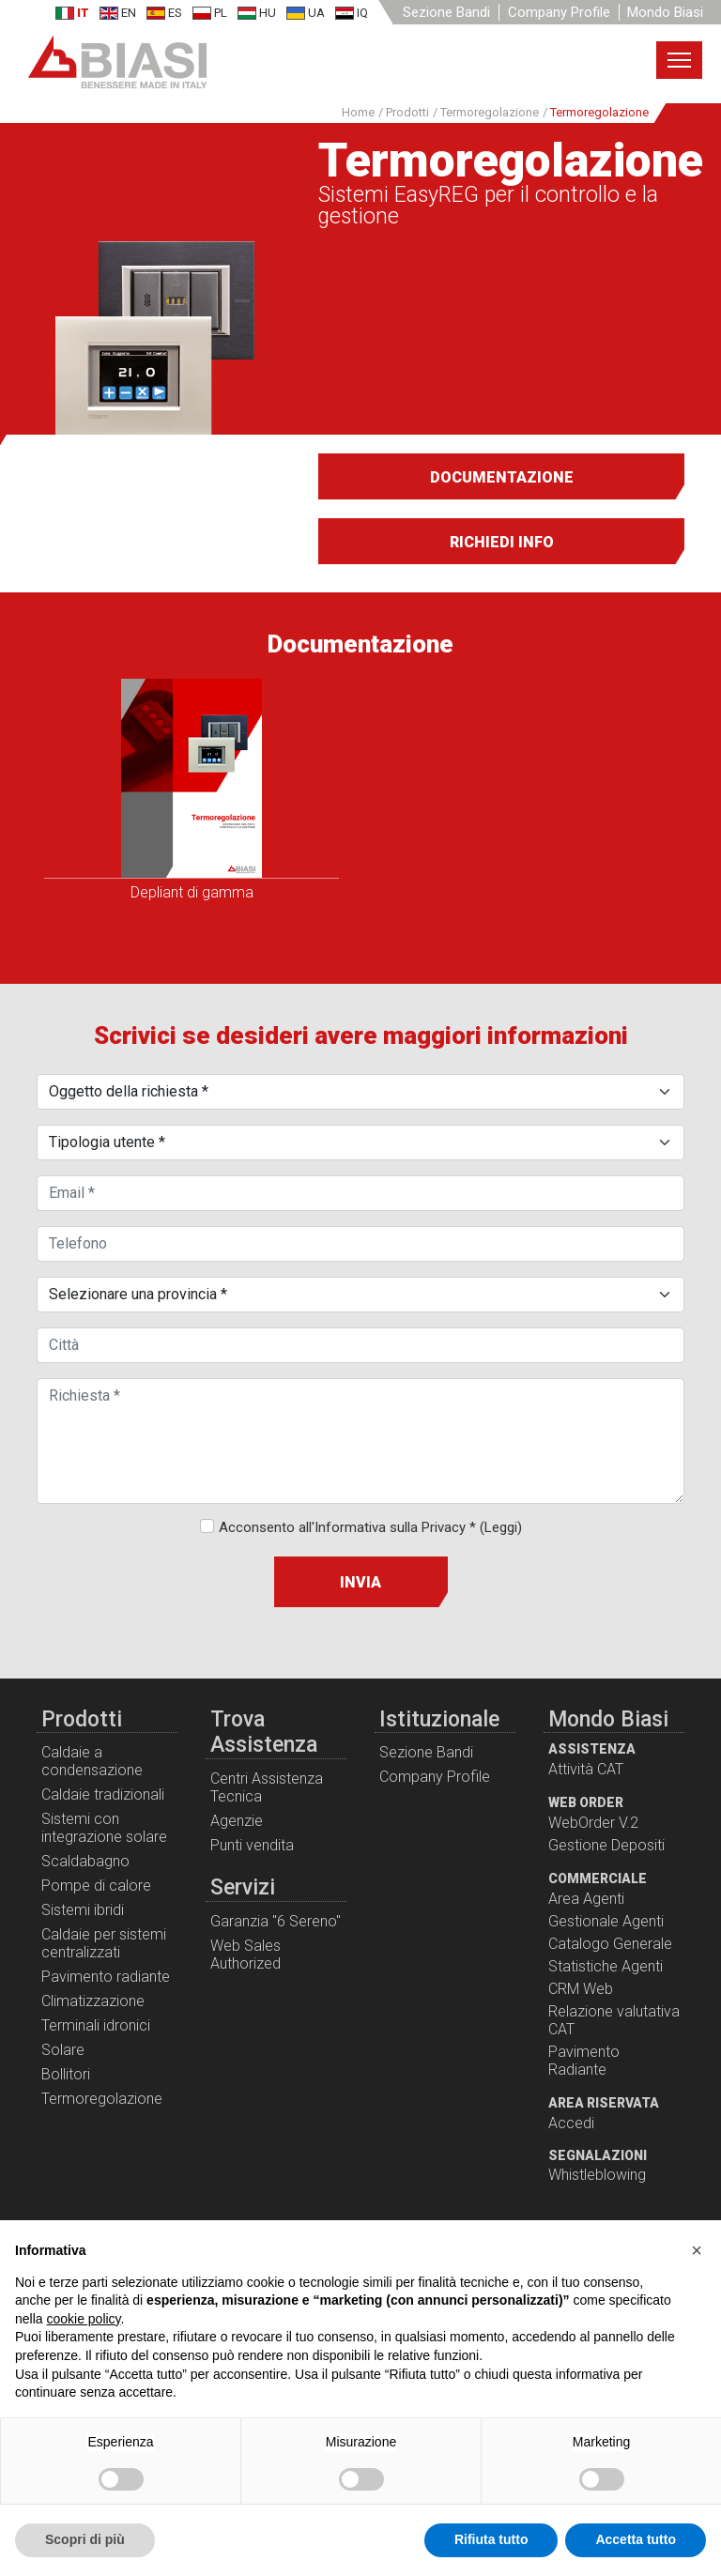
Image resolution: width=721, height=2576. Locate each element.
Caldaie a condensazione (92, 1761)
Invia (360, 1582)
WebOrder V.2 (593, 1823)
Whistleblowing (597, 2175)
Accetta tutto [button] (635, 2539)
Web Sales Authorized (245, 1954)
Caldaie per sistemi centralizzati (103, 1943)
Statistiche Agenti (605, 1966)
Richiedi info (502, 542)
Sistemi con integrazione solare (104, 1828)
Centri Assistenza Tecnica (266, 1787)
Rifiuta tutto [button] (491, 2539)
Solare (62, 2050)
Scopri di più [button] (85, 2539)
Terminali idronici (95, 2025)
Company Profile (559, 12)
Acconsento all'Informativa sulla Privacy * (370, 1527)
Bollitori (65, 2074)
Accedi (571, 2123)
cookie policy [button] (83, 2318)
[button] (697, 2250)
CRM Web (580, 1989)
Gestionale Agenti (606, 1921)
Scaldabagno (85, 1861)
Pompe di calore (96, 1885)
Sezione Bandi (446, 12)
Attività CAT (585, 1769)
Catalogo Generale (610, 1944)
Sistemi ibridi (82, 1910)
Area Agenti (586, 1899)
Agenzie (236, 1821)
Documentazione (502, 477)
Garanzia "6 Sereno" (275, 1921)
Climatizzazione (93, 2001)
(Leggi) (501, 1527)
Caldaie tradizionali (102, 1794)
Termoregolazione (101, 2099)
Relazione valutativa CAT (614, 2020)
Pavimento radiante (105, 1977)
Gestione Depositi (606, 1845)
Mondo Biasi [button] (665, 12)
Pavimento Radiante (584, 2060)
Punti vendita (252, 1845)
